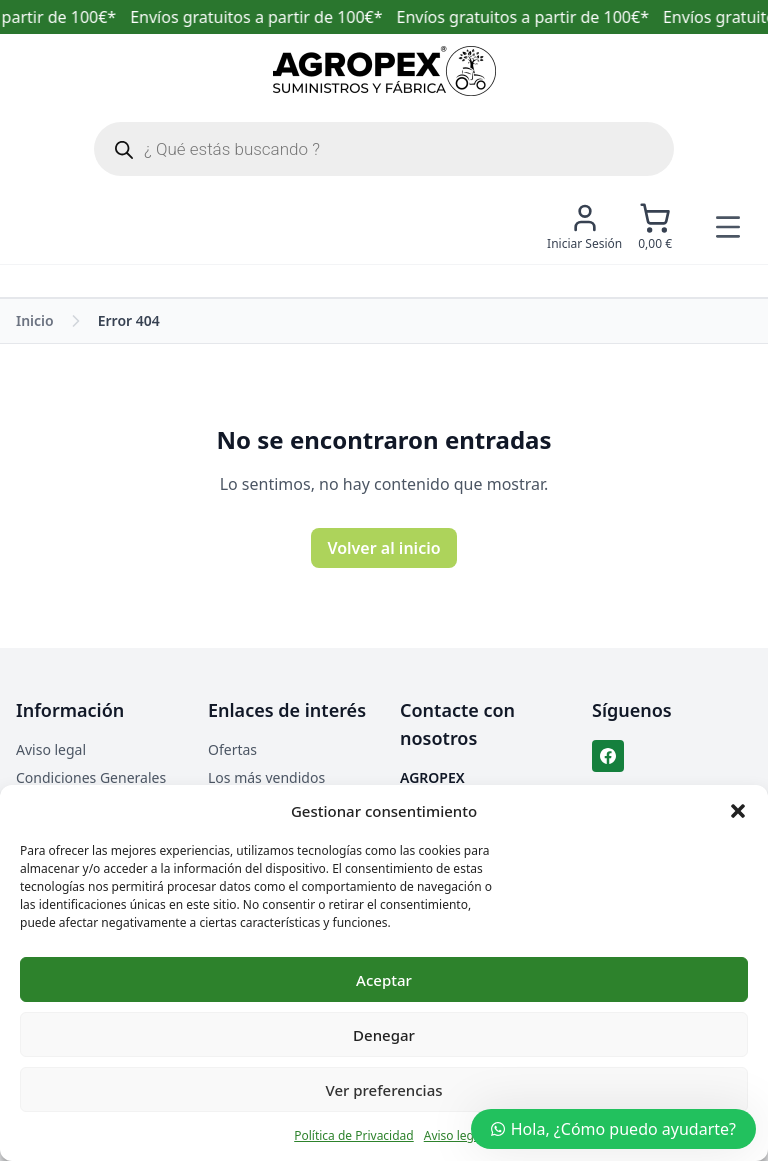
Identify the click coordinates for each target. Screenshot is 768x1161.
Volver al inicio (383, 548)
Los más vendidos (266, 777)
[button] (738, 811)
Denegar (384, 1035)
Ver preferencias (383, 1090)
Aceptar (384, 980)
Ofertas (232, 749)
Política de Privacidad (354, 1135)
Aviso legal (454, 1135)
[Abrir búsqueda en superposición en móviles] (384, 149)
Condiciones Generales (91, 777)
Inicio (35, 320)
